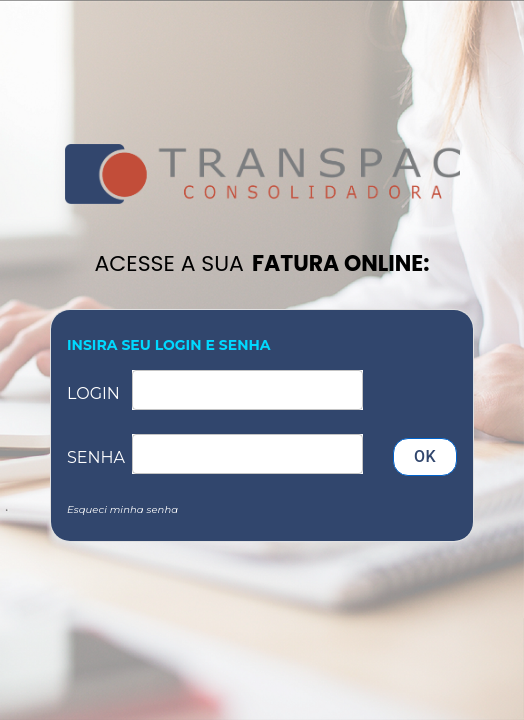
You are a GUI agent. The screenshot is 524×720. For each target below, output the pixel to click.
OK (425, 457)
